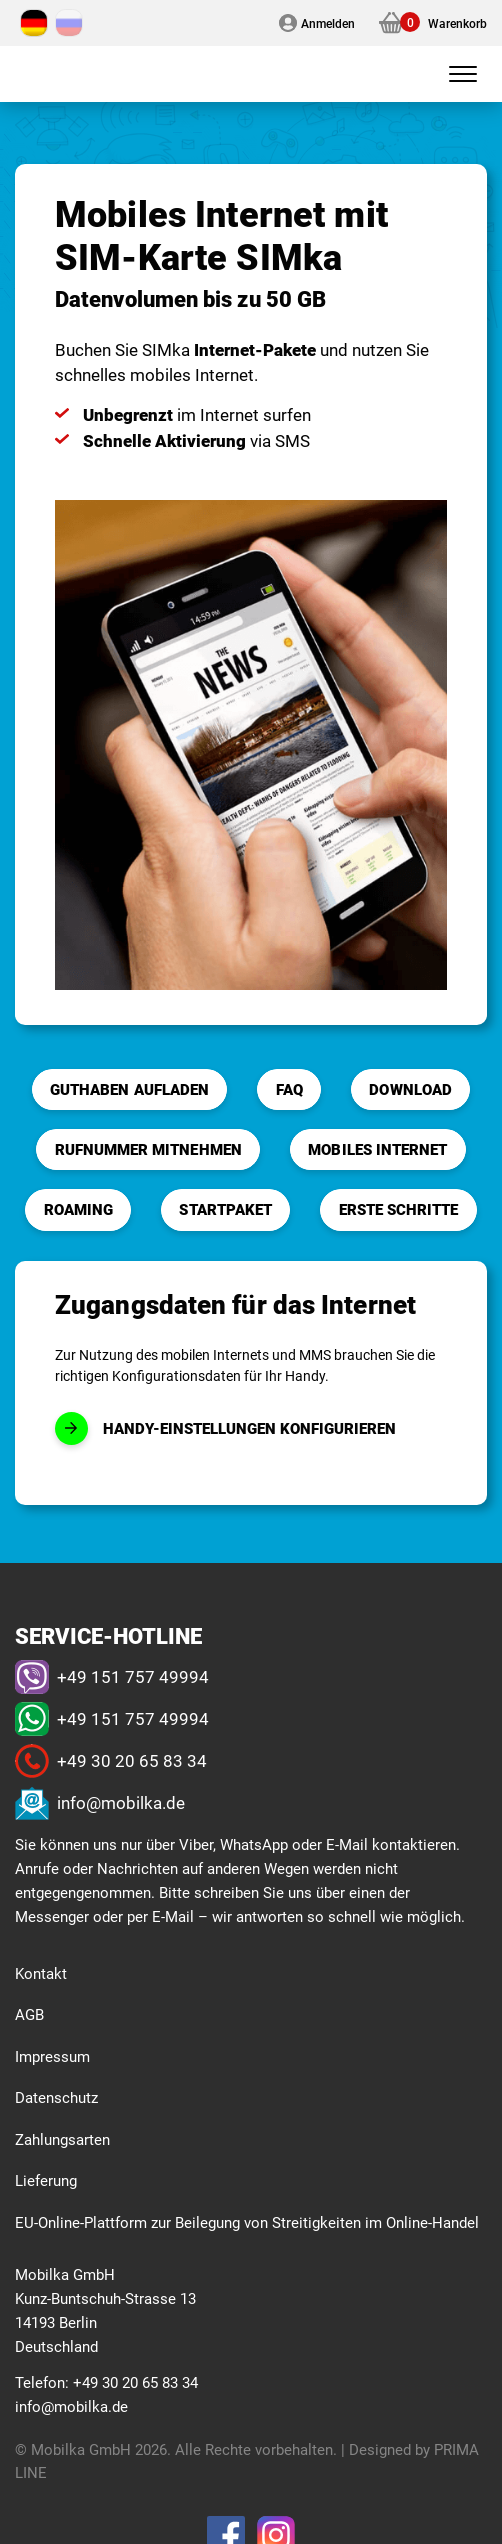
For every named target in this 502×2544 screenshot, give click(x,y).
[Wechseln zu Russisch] (69, 23)
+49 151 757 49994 (133, 1676)
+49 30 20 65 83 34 (132, 1760)
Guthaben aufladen (129, 1089)
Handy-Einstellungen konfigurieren (249, 1428)
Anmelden (328, 23)
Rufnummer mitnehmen (148, 1149)
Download (410, 1089)
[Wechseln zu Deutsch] (34, 23)
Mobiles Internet (377, 1149)
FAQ (289, 1089)
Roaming (78, 1209)
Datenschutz (56, 2097)
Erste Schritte (399, 1209)
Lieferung (46, 2180)
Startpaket (225, 1209)
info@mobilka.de (121, 1802)
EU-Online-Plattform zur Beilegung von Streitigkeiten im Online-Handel (247, 2222)
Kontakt (41, 1973)
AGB (29, 2014)
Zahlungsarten (62, 2139)
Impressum (52, 2056)
